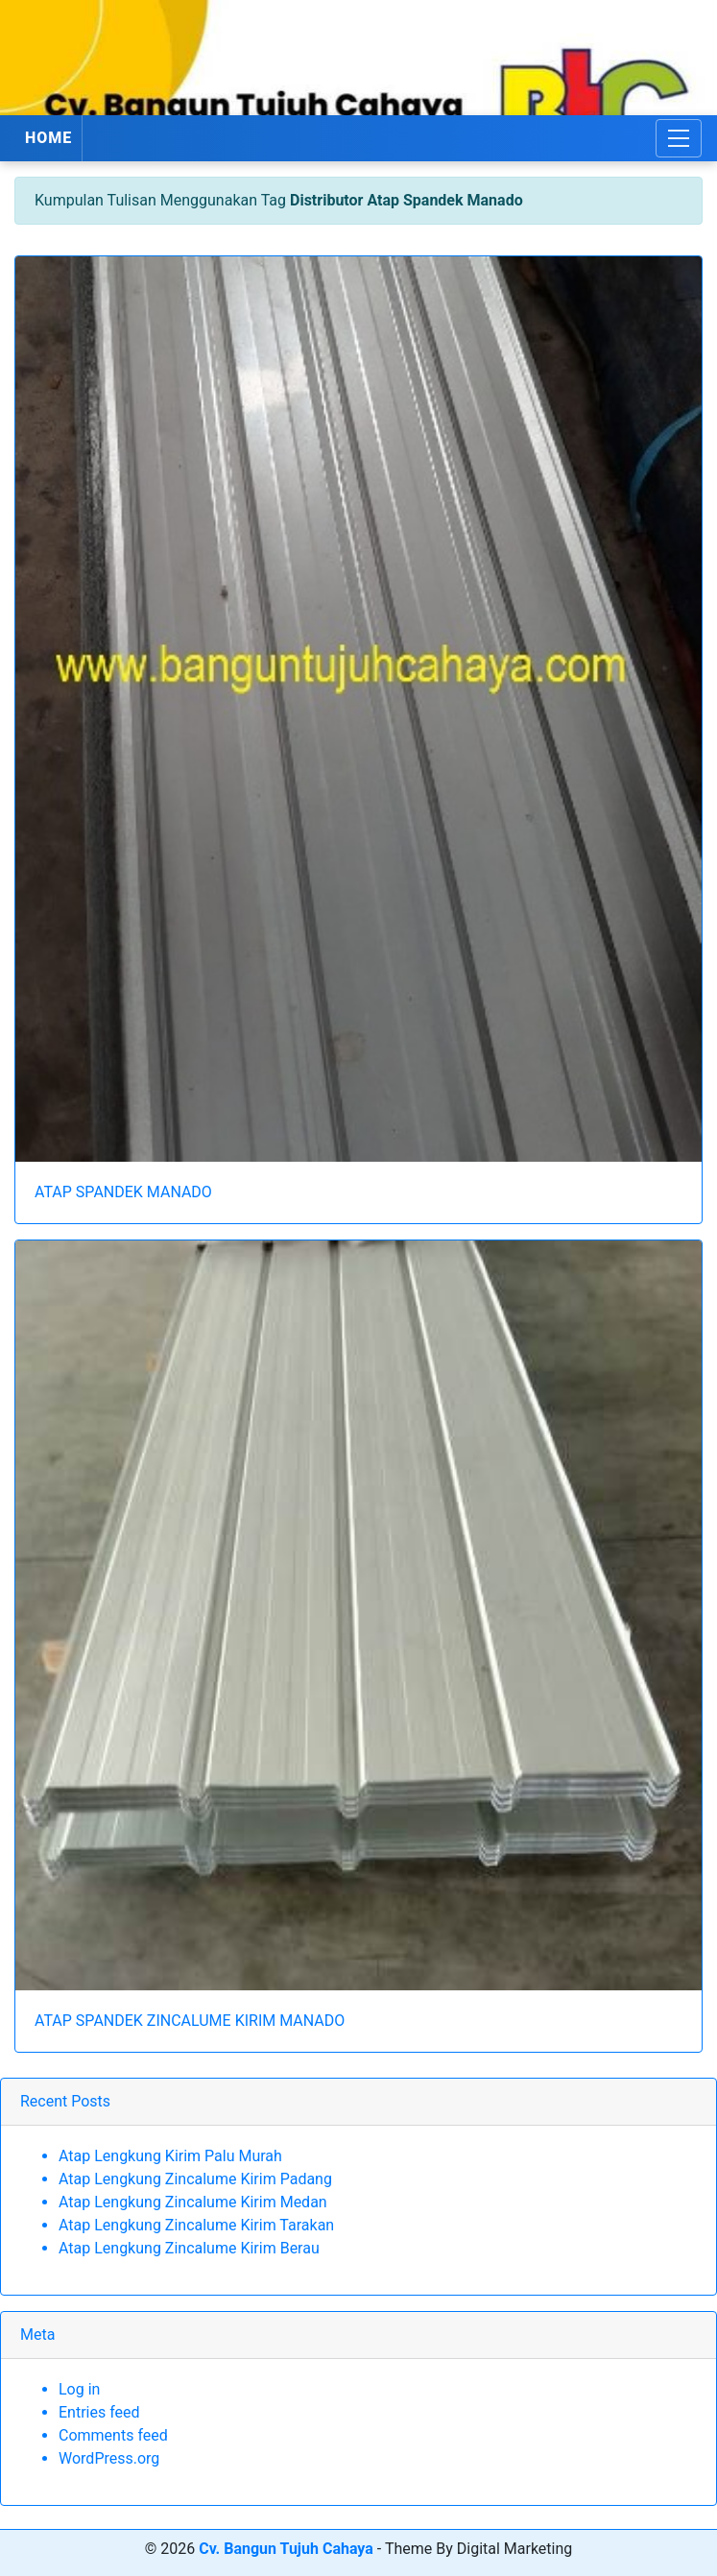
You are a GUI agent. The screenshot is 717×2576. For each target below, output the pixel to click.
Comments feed (113, 2435)
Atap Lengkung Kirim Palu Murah (170, 2156)
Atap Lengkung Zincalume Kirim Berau (189, 2248)
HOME (48, 138)
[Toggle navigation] (679, 138)
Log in (79, 2389)
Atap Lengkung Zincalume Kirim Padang (195, 2179)
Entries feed (99, 2412)
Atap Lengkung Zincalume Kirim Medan (193, 2202)
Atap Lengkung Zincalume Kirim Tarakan (196, 2225)
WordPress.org (109, 2458)
